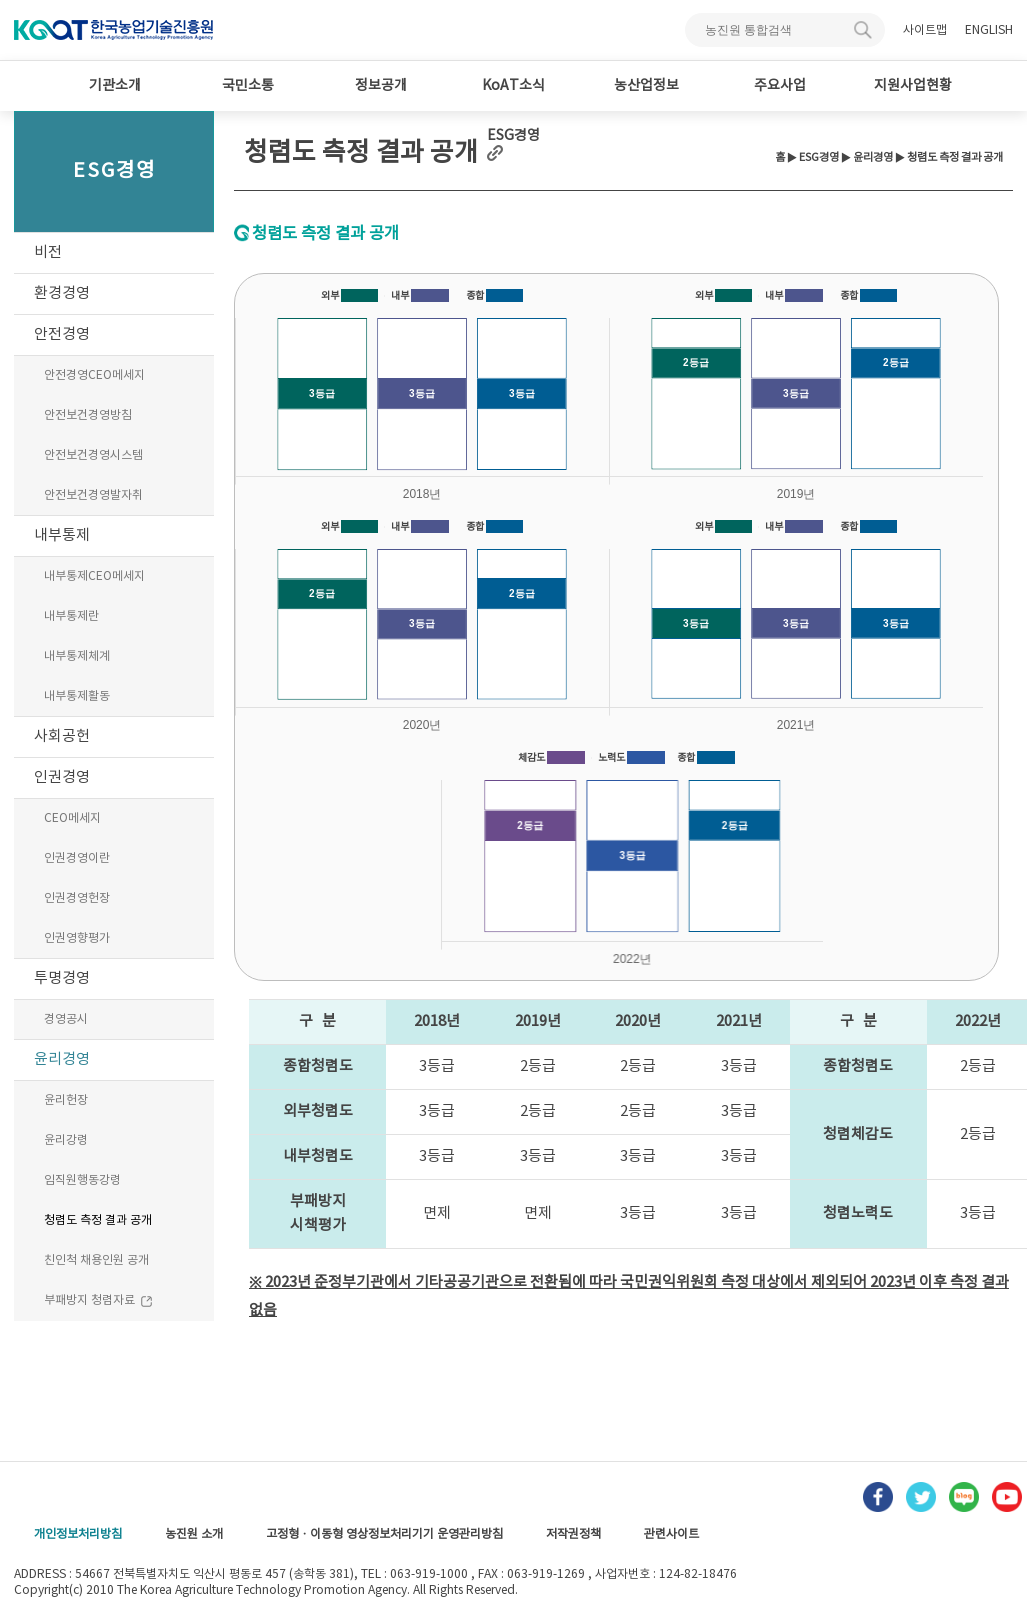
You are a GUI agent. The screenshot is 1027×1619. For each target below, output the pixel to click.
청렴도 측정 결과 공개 (98, 1220)
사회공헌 (62, 736)
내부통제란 (71, 616)
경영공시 (66, 1019)
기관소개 (115, 86)
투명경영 (62, 978)
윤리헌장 (66, 1100)
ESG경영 (819, 157)
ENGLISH (989, 30)
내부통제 (62, 535)
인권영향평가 (77, 938)
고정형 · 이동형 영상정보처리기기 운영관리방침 (384, 1534)
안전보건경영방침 (88, 415)
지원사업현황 (913, 86)
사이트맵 (925, 30)
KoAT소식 (513, 86)
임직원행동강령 (82, 1180)
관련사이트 (671, 1534)
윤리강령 (66, 1140)
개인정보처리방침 (78, 1534)
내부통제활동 (77, 696)
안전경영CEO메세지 (94, 375)
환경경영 (62, 293)
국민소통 (248, 86)
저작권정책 (573, 1534)
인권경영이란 (77, 858)
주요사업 (780, 86)
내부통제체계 (77, 656)
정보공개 (381, 86)
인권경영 (62, 777)
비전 (48, 252)
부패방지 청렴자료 (98, 1301)
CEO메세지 (72, 818)
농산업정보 (646, 86)
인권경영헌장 (77, 898)
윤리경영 (62, 1059)
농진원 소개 (194, 1534)
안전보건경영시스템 (93, 455)
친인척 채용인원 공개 (96, 1260)
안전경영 (62, 334)
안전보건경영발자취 (93, 495)
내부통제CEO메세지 (94, 576)
